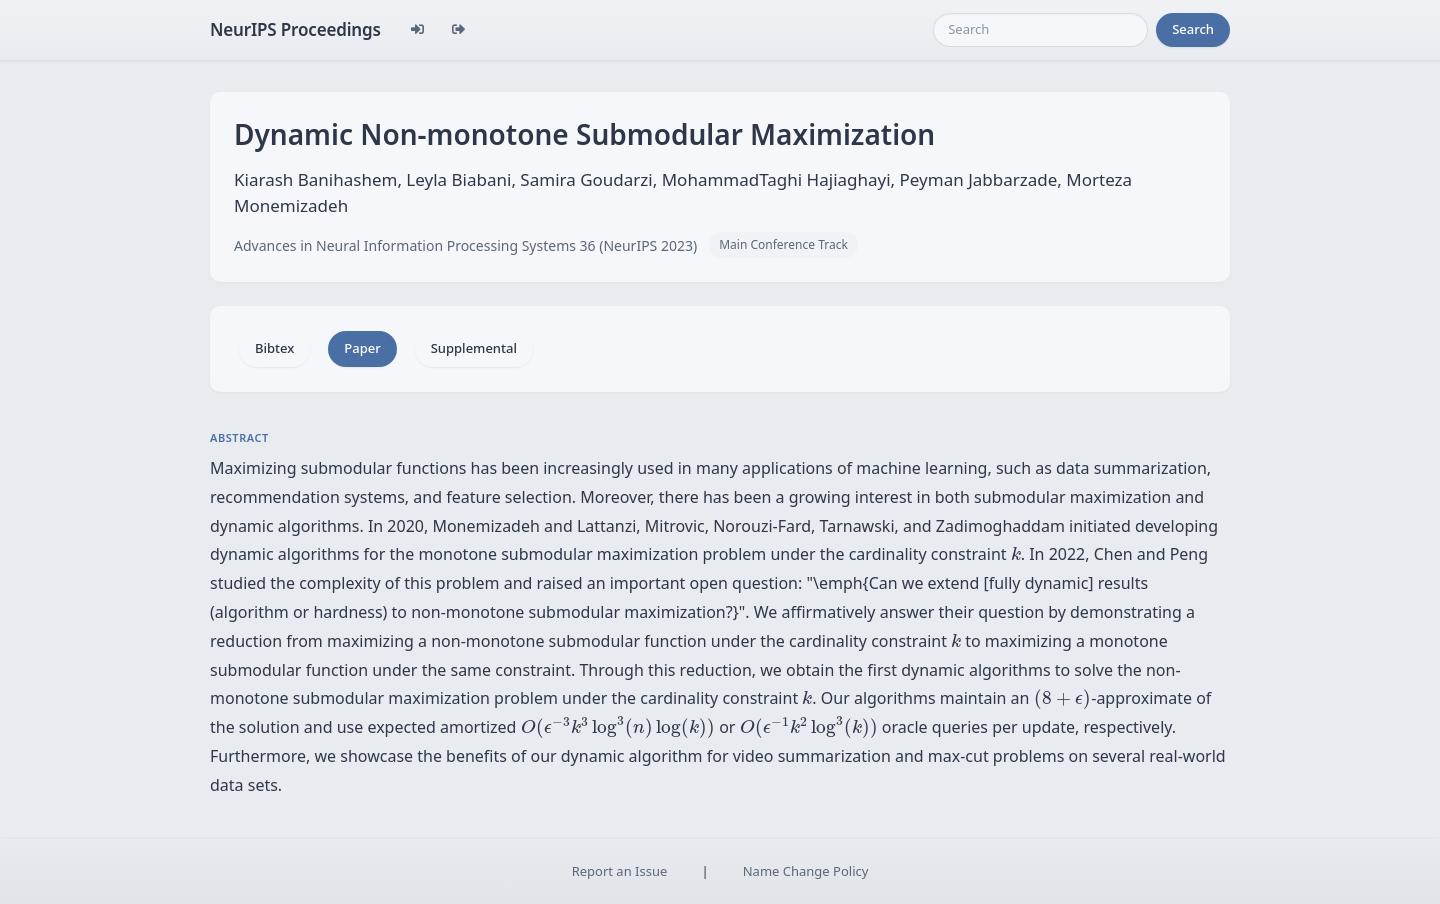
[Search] (1040, 30)
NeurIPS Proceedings (295, 29)
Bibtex (274, 348)
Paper (362, 348)
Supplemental (474, 348)
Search (1193, 29)
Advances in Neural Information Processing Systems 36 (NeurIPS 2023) (465, 245)
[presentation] (1016, 553)
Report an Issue (620, 871)
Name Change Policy (806, 871)
